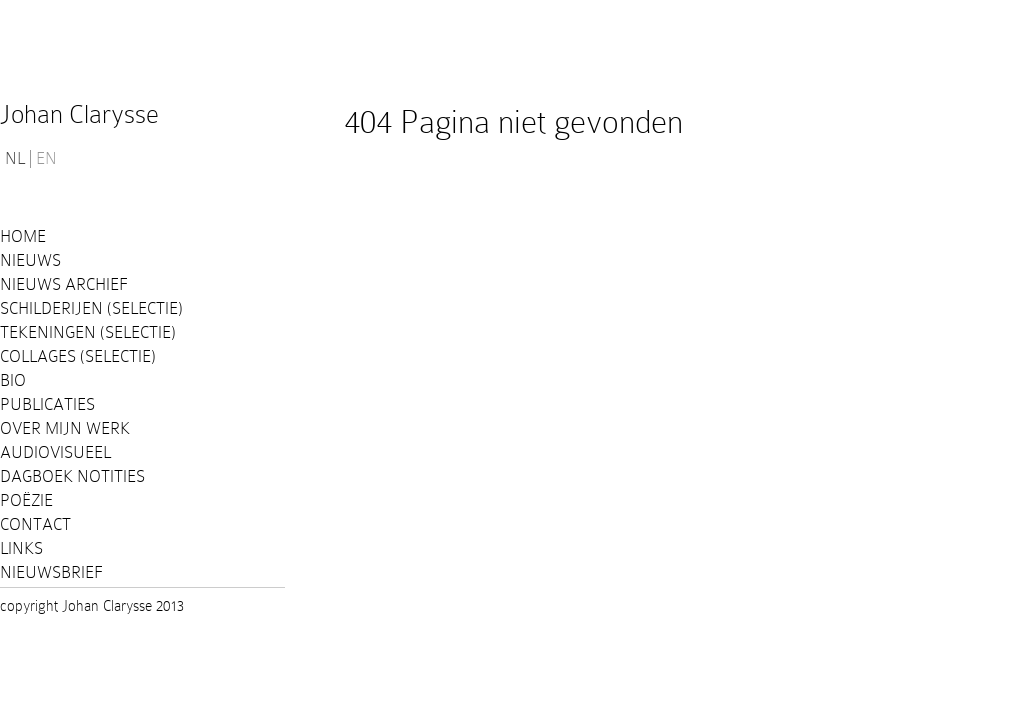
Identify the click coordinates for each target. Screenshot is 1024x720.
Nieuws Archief (64, 284)
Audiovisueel (55, 452)
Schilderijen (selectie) (91, 308)
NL (15, 159)
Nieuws (30, 260)
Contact (35, 524)
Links (21, 548)
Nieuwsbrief (51, 572)
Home (23, 236)
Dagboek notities (72, 476)
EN (46, 159)
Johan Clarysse (79, 114)
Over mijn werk (65, 428)
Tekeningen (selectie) (88, 332)
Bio (13, 380)
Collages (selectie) (78, 356)
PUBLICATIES (47, 404)
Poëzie (26, 500)
